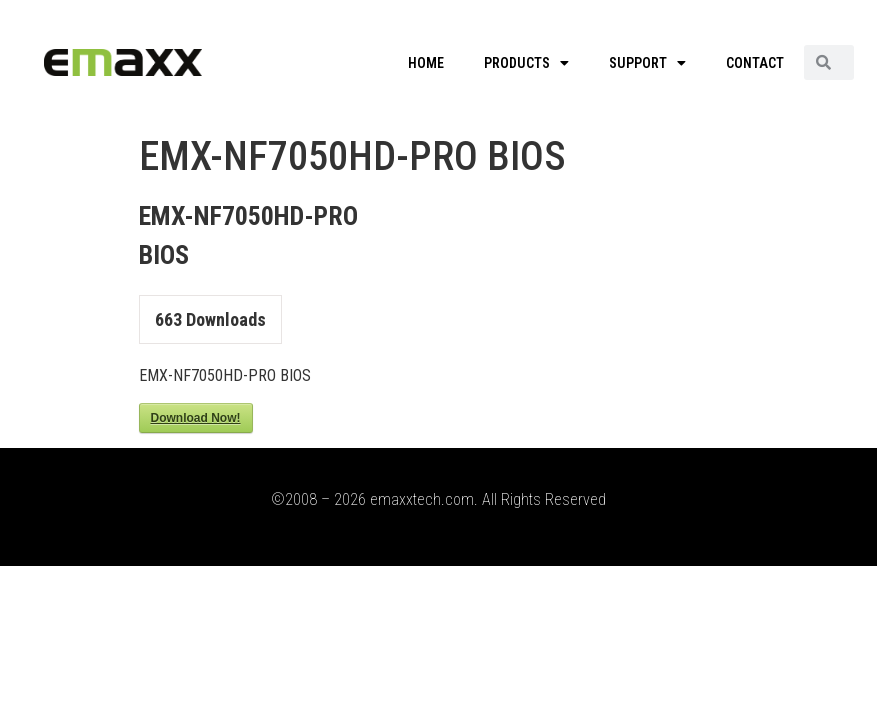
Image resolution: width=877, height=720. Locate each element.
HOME (426, 63)
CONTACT (755, 63)
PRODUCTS (526, 63)
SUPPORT (647, 63)
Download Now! (196, 418)
